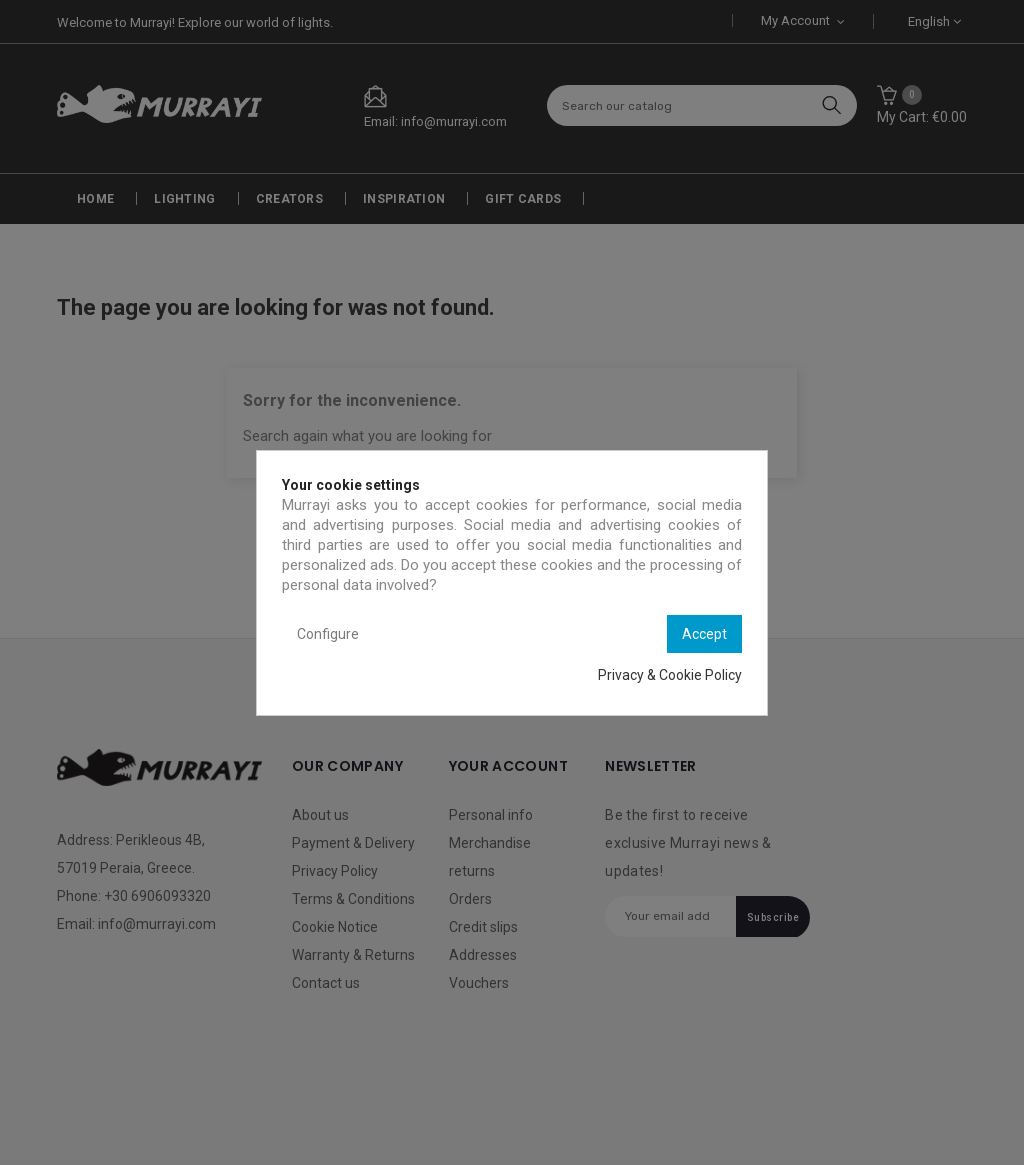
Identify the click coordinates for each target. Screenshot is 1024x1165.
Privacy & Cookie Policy (670, 675)
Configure (328, 634)
